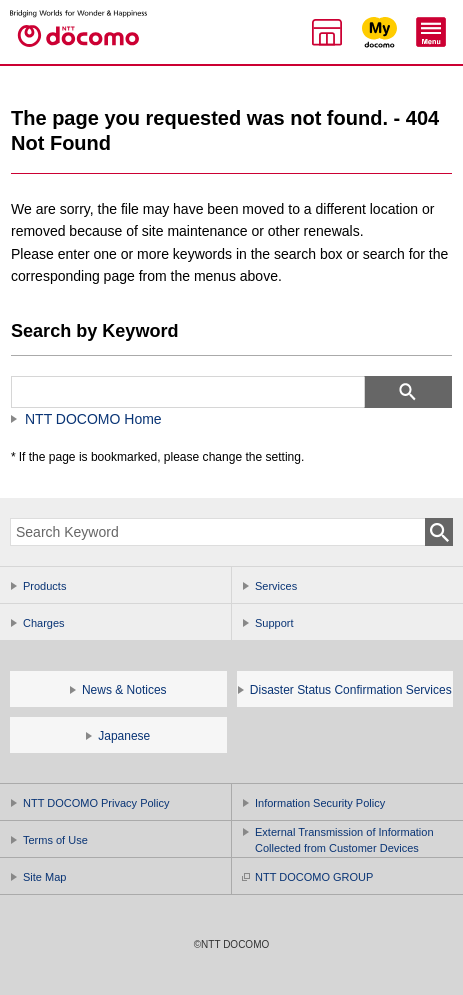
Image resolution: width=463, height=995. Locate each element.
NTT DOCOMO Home (93, 419)
